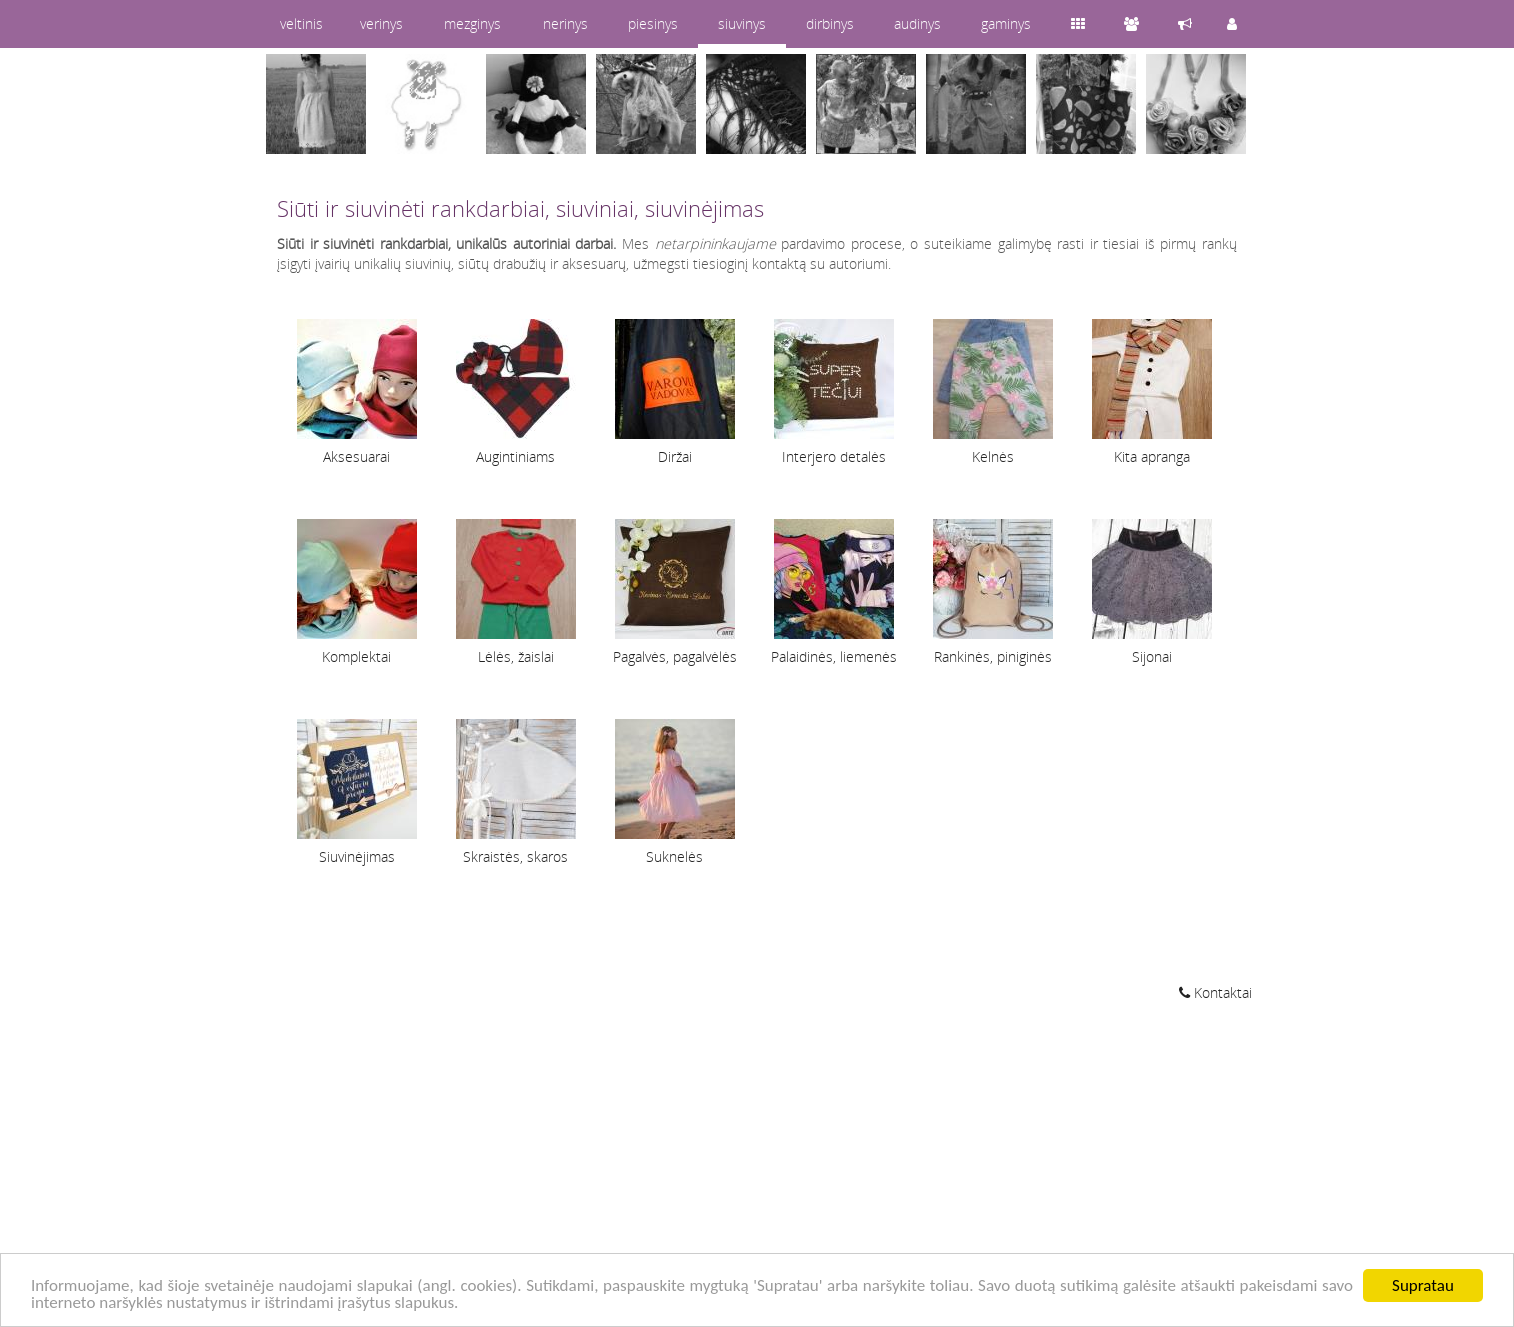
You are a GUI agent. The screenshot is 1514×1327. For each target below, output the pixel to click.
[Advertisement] (757, 1167)
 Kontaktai (1215, 992)
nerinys (565, 23)
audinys (917, 23)
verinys (381, 23)
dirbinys (830, 23)
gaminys (1006, 23)
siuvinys (742, 23)
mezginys (472, 23)
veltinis (301, 23)
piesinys (653, 23)
